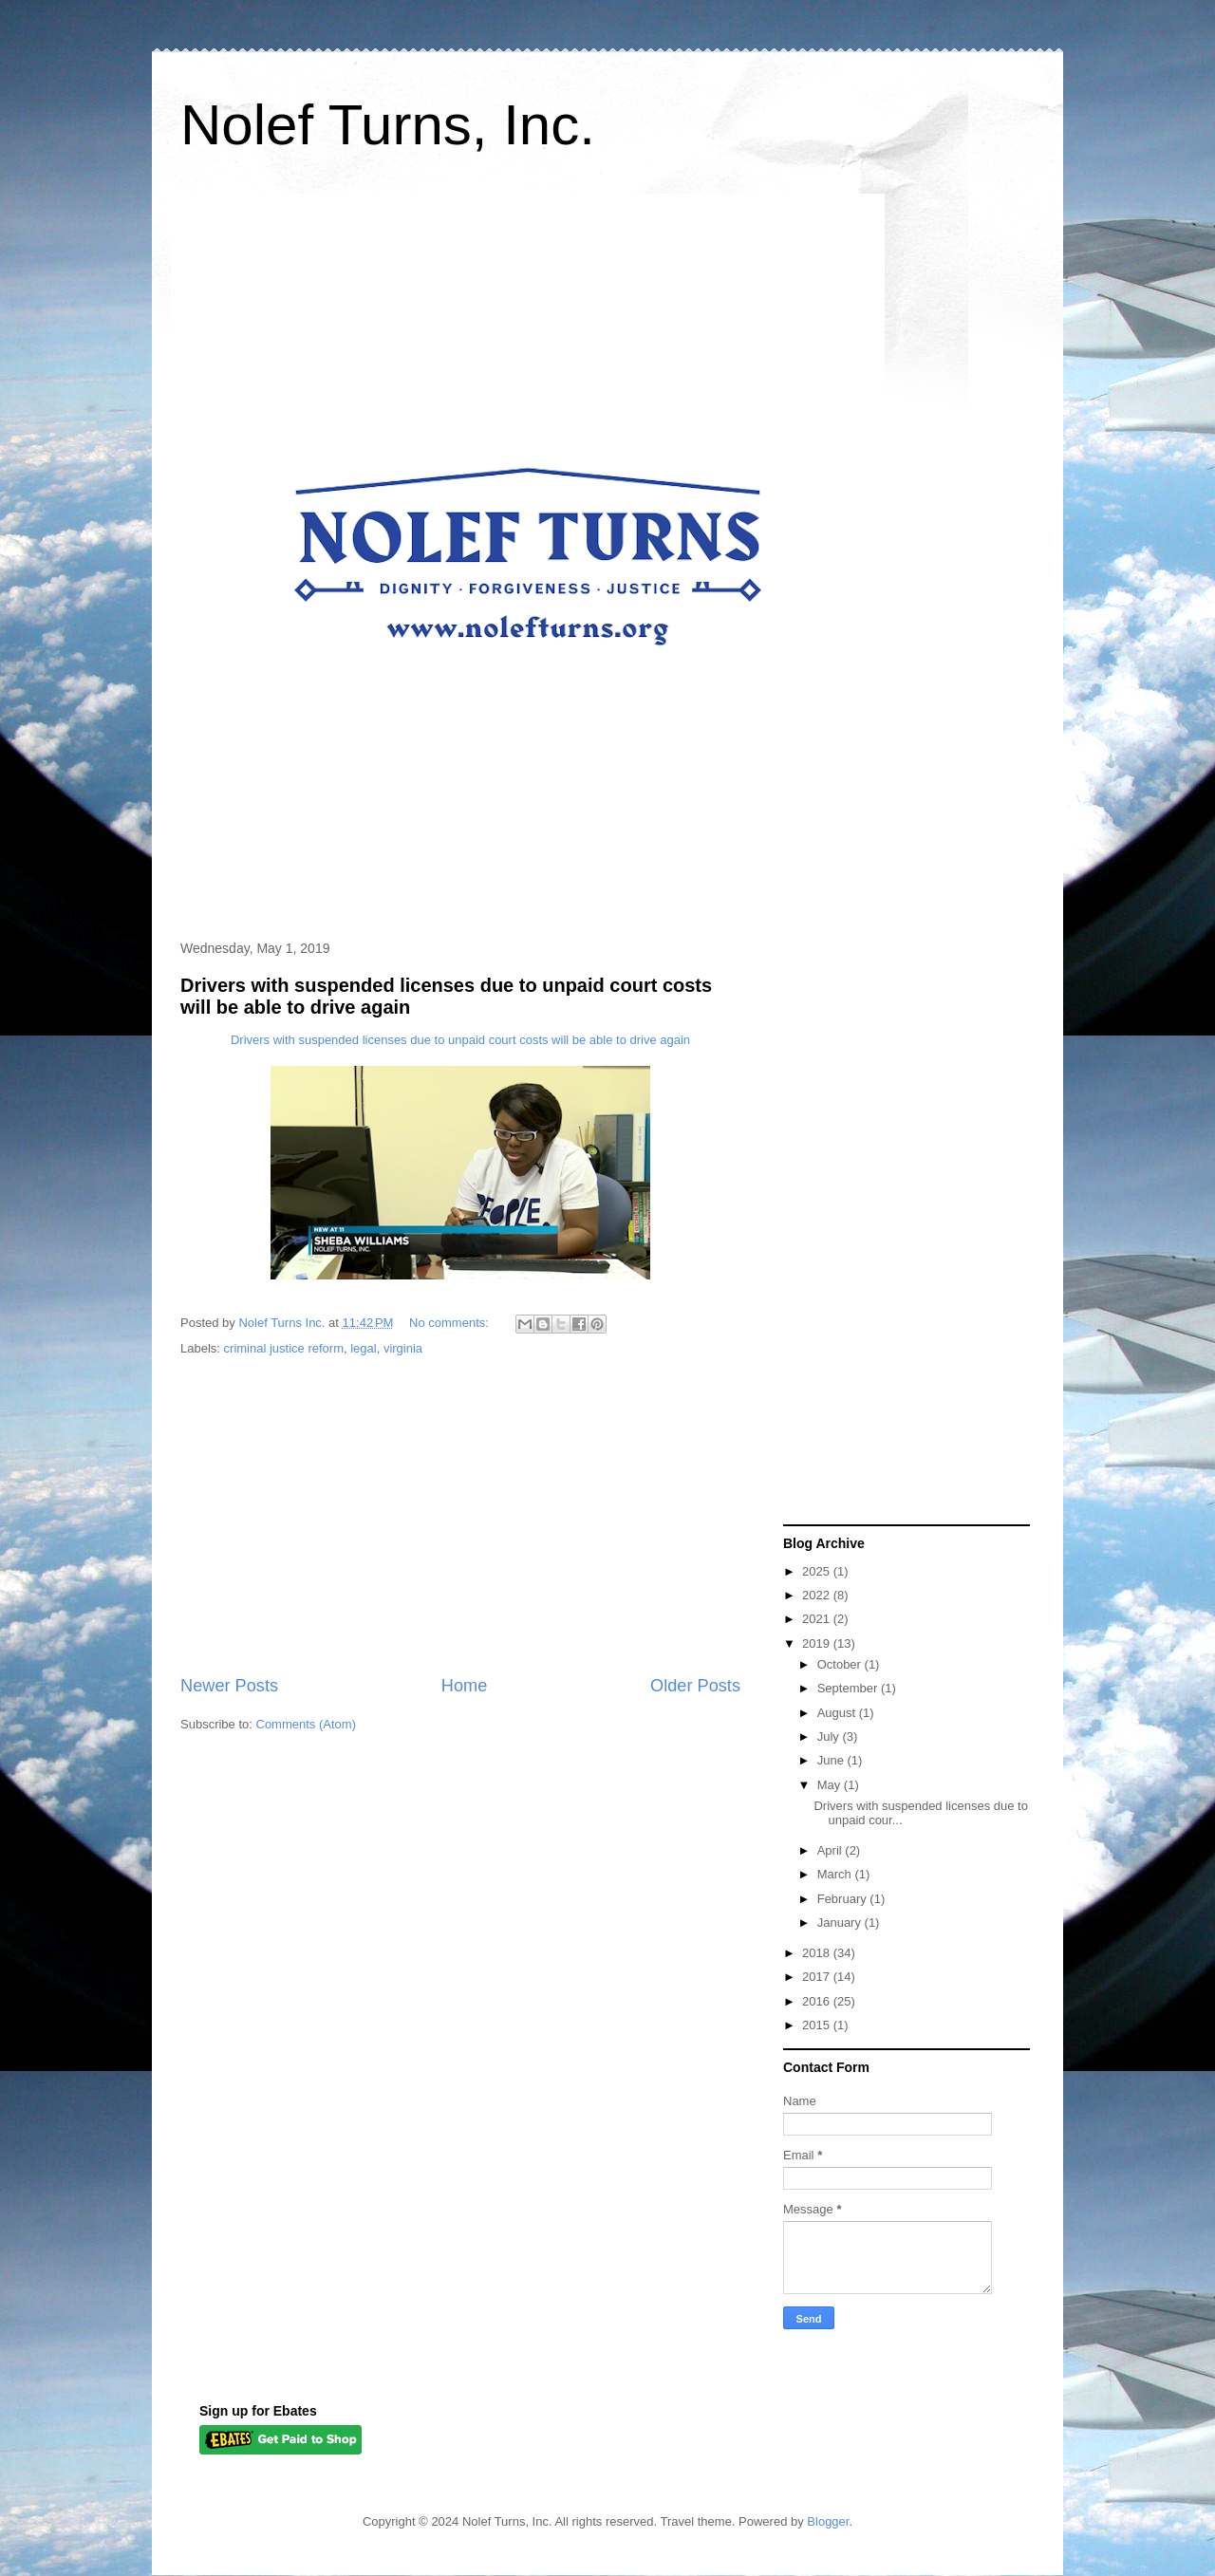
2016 (817, 2001)
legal (363, 1348)
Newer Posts (229, 1685)
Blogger (828, 2521)
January (841, 1922)
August (838, 1713)
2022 (817, 1595)
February (843, 1899)
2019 (817, 1643)
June (832, 1760)
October (841, 1664)
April (831, 1850)
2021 (817, 1619)
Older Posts (695, 1685)
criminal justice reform (284, 1348)
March (836, 1874)
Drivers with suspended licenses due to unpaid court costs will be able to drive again (460, 1040)
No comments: (450, 1323)
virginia (402, 1348)
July (830, 1736)
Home (464, 1685)
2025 (817, 1571)
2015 (817, 2025)
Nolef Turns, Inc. (387, 125)
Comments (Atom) (306, 1724)
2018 (817, 1953)
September (849, 1688)
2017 (817, 1976)
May (830, 1785)
